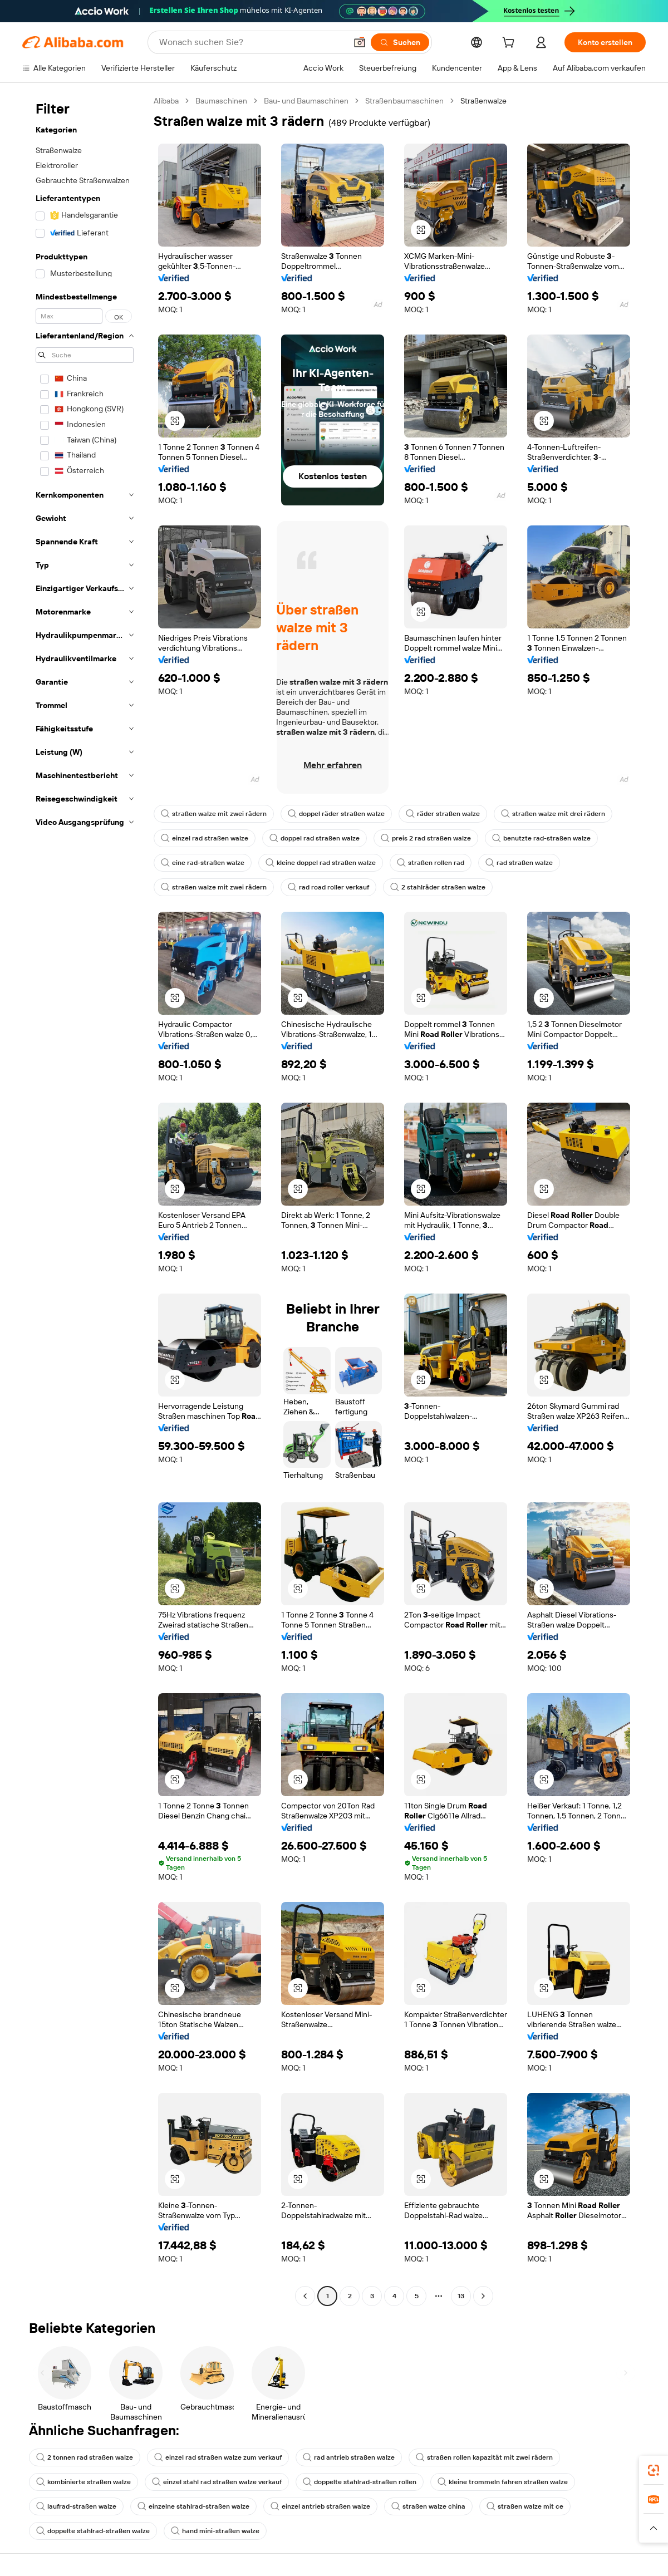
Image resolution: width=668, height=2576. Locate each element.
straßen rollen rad (430, 862)
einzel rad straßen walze (204, 838)
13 (461, 2296)
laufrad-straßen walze (76, 2506)
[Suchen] (400, 42)
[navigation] (84, 1199)
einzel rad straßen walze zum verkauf (218, 2457)
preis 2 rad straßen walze (426, 838)
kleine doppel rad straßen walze (321, 862)
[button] (359, 42)
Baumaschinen (221, 100)
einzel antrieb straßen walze (320, 2506)
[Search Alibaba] (251, 42)
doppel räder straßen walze (336, 813)
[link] (653, 2470)
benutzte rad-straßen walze (541, 838)
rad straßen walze (519, 862)
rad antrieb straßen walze (349, 2457)
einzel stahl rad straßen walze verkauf (217, 2481)
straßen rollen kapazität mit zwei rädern (484, 2457)
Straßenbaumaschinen (404, 100)
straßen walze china (428, 2506)
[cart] (510, 44)
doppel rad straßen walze (314, 838)
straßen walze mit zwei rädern (214, 813)
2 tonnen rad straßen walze (84, 2457)
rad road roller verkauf (328, 887)
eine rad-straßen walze (202, 862)
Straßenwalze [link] (483, 100)
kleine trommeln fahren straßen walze (503, 2481)
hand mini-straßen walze (215, 2530)
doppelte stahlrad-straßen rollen (359, 2481)
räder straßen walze (443, 813)
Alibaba (166, 100)
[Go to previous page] (305, 2296)
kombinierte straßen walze (83, 2481)
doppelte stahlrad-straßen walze (93, 2530)
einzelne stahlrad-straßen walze (193, 2506)
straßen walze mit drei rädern (553, 813)
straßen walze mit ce (525, 2506)
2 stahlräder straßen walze (437, 887)
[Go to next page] (483, 2296)
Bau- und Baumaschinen (306, 100)
